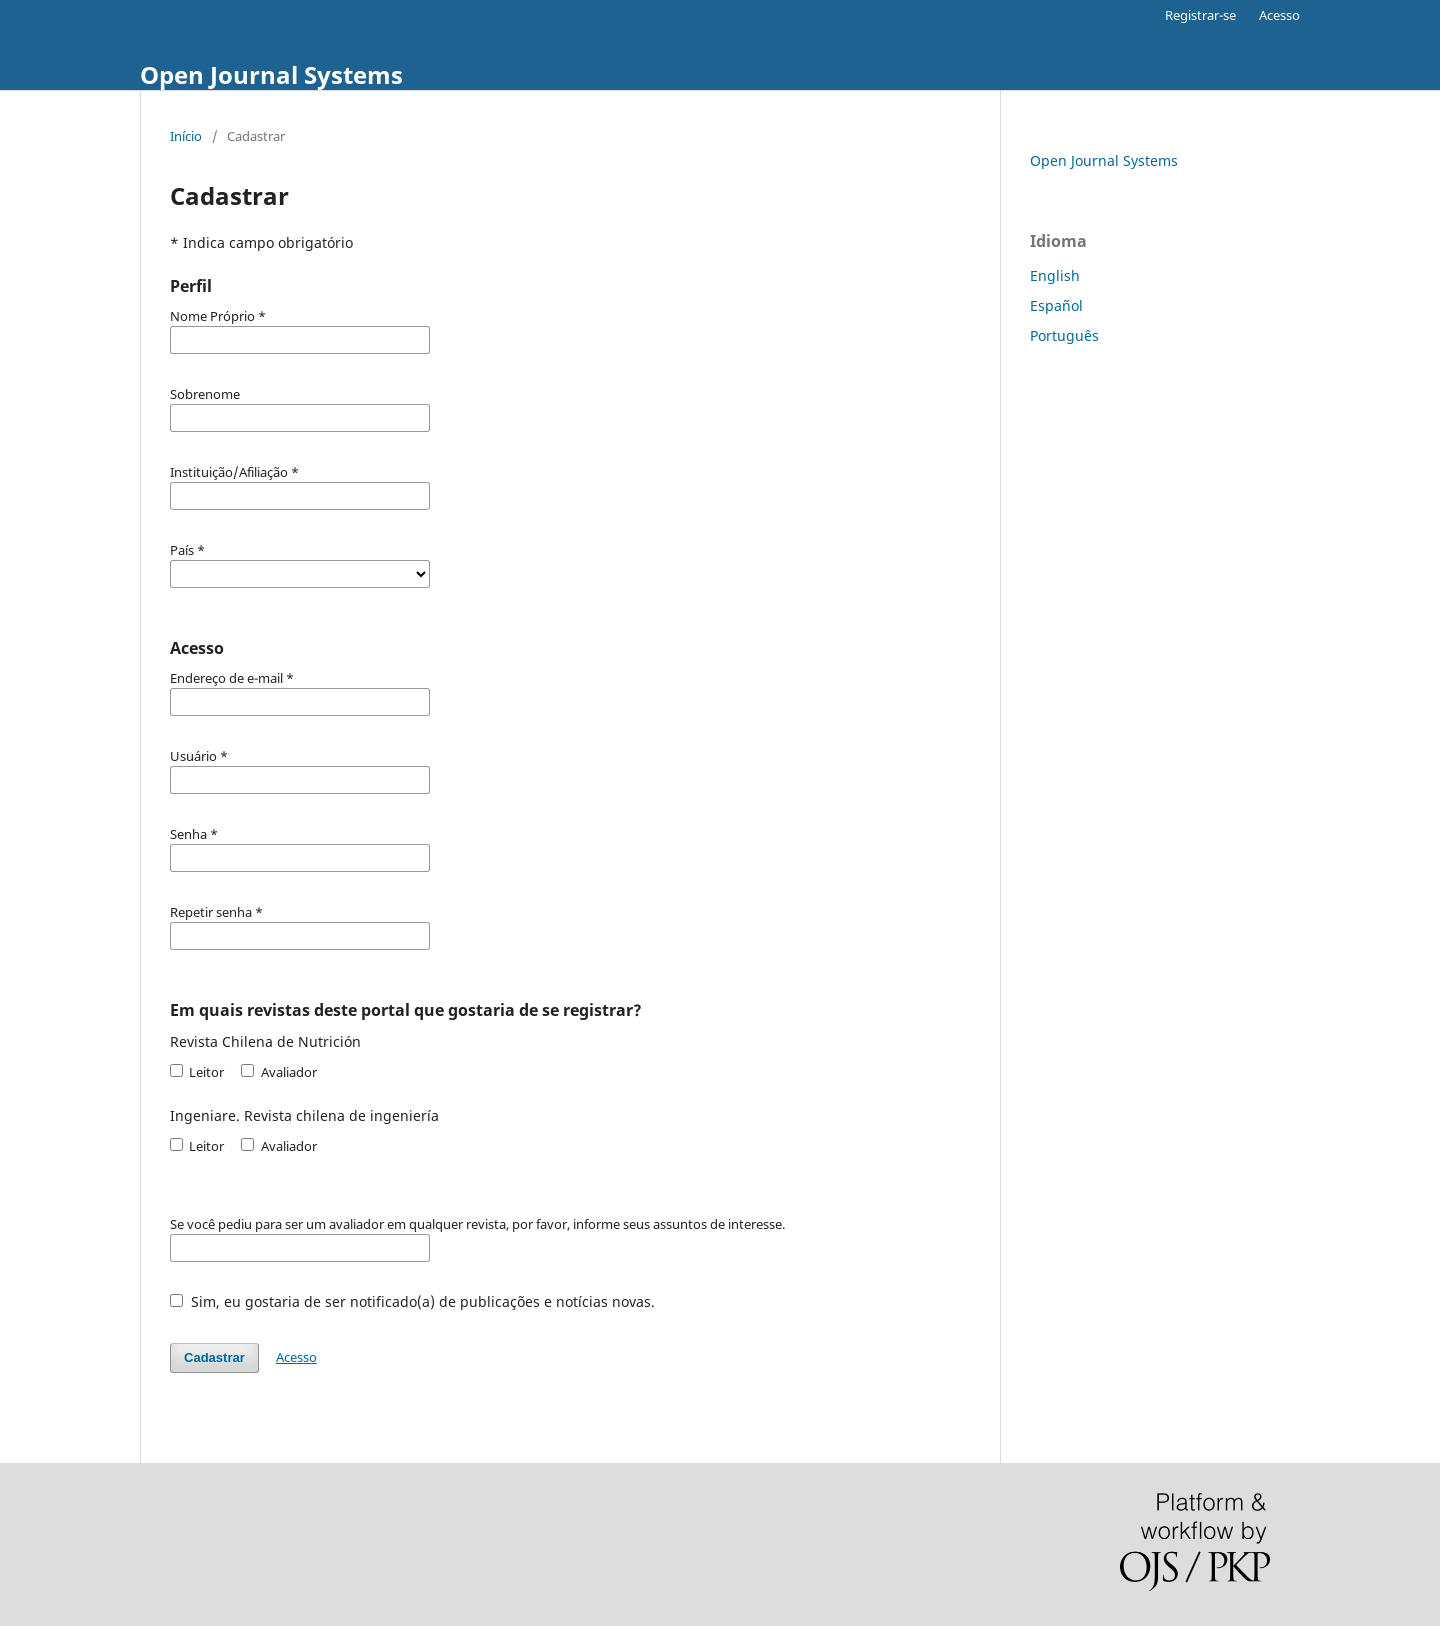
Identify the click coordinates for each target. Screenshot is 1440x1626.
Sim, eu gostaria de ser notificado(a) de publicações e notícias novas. (412, 1301)
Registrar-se (1200, 15)
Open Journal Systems (271, 74)
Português (1064, 335)
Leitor (197, 1072)
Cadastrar (214, 1357)
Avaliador (278, 1072)
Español (1056, 305)
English (1055, 275)
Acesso (1279, 15)
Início (186, 136)
